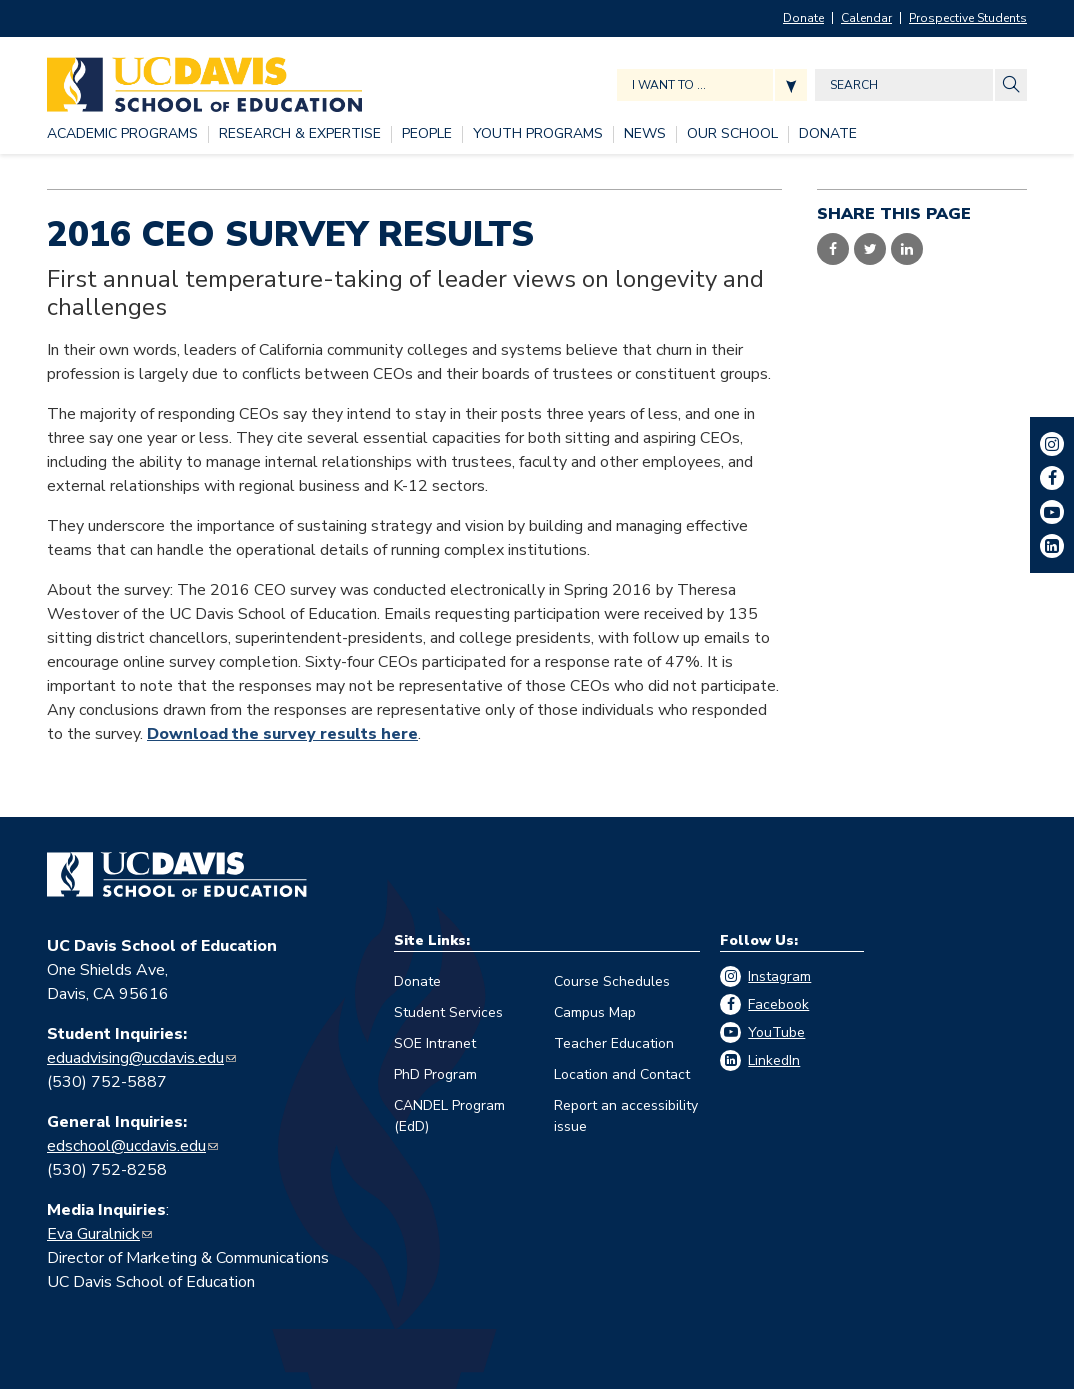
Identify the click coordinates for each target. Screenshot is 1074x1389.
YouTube (776, 1032)
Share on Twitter (870, 249)
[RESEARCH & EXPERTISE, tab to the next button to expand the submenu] (300, 134)
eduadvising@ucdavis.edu (135, 1058)
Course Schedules (612, 981)
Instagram (779, 976)
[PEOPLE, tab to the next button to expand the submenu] (427, 134)
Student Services (448, 1012)
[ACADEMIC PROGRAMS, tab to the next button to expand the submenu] (122, 134)
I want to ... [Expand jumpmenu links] (669, 85)
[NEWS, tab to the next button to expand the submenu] (645, 134)
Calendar (866, 18)
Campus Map (595, 1012)
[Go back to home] (177, 875)
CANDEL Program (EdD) (449, 1116)
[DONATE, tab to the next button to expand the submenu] (828, 134)
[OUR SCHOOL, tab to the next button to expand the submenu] (732, 134)
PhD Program (435, 1074)
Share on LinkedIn (907, 249)
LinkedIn (774, 1060)
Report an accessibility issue (626, 1116)
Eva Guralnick (93, 1234)
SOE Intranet (435, 1043)
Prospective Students (968, 18)
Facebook (778, 1004)
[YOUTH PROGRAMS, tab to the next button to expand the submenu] (538, 134)
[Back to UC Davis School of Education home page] (204, 79)
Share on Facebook (833, 249)
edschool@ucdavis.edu (126, 1146)
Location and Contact (622, 1074)
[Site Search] (1011, 85)
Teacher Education (614, 1043)
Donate (803, 18)
